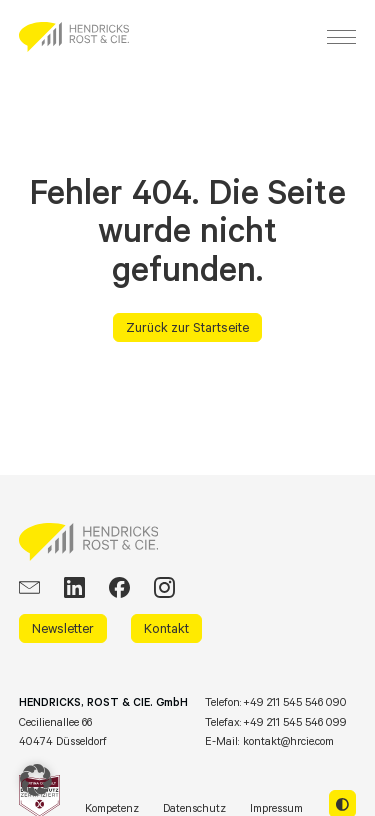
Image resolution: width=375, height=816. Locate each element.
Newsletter (63, 628)
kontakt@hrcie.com (288, 741)
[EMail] (29, 587)
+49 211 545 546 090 (295, 702)
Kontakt (166, 628)
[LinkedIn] (74, 587)
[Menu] (341, 37)
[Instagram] (164, 587)
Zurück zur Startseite (187, 327)
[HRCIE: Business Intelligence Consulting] (74, 37)
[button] (36, 780)
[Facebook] (119, 587)
